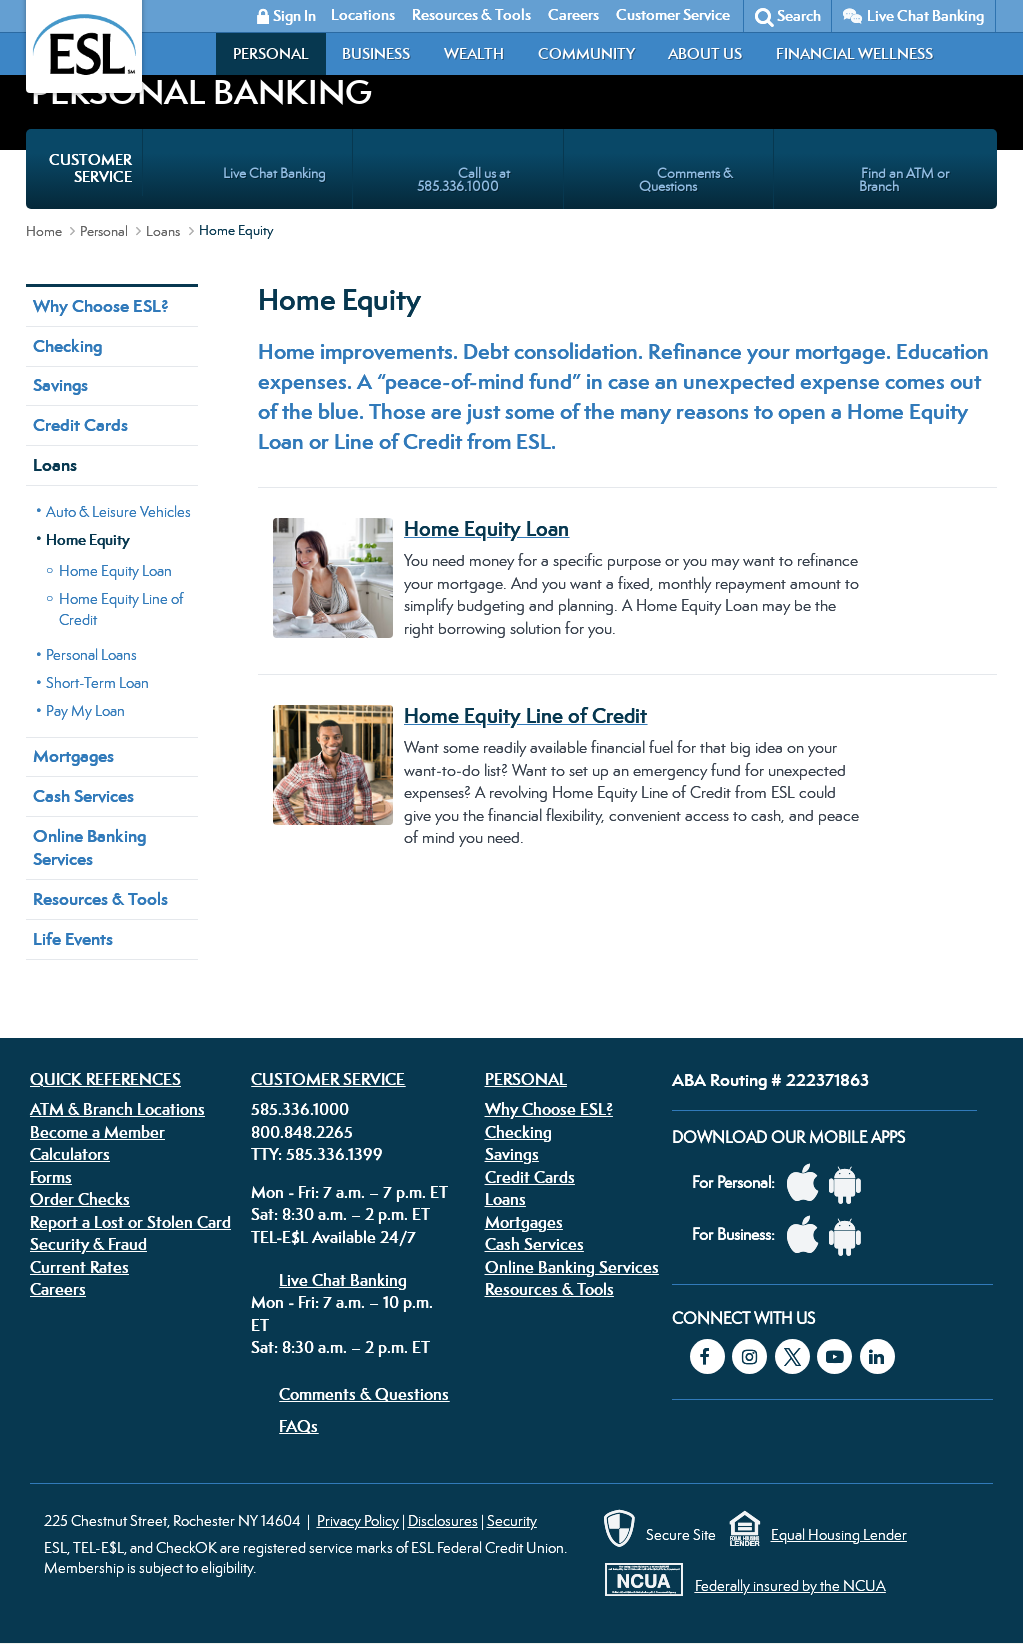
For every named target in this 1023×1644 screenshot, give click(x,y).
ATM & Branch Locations (117, 1109)
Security (512, 1520)
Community (586, 53)
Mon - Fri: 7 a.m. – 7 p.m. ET (349, 1192)
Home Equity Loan (115, 570)
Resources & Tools (100, 899)
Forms (51, 1177)
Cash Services (83, 796)
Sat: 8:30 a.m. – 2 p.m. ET (340, 1214)
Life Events (73, 939)
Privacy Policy (358, 1520)
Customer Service (328, 1079)
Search (799, 15)
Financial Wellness (854, 53)
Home (44, 231)
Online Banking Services (89, 847)
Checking (67, 346)
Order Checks (80, 1199)
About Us (705, 53)
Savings (60, 385)
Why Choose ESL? (101, 306)
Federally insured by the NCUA (790, 1585)
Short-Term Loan (97, 682)
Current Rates (79, 1267)
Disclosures (443, 1520)
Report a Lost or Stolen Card (130, 1222)
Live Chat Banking (925, 15)
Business (376, 53)
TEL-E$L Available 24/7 (333, 1237)
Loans (163, 231)
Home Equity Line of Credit (121, 609)
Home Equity (88, 539)
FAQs (298, 1426)
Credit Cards (80, 425)
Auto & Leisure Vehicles (118, 511)
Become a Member (97, 1132)
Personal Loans (91, 654)
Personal (271, 53)
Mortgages (73, 756)
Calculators (70, 1154)
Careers (58, 1289)
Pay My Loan (85, 710)
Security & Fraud (88, 1244)
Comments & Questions (364, 1394)
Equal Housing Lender (839, 1534)
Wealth (474, 53)
